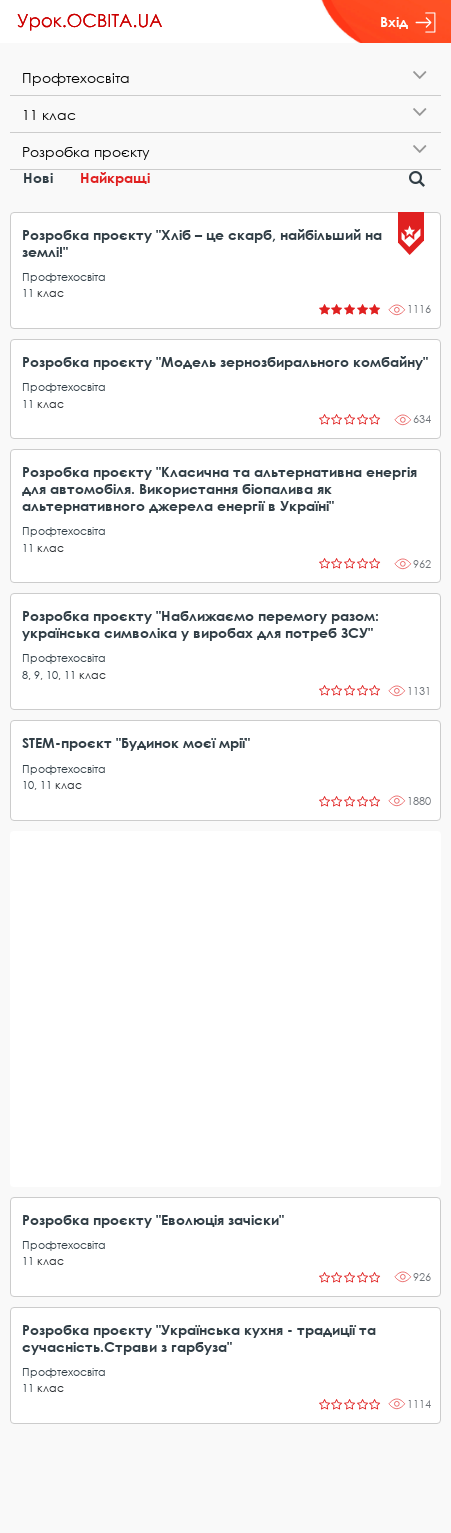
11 (28, 292)
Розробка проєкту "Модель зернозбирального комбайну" (225, 361)
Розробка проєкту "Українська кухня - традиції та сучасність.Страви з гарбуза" (199, 1338)
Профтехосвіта (64, 276)
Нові (38, 177)
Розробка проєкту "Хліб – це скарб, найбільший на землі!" (202, 243)
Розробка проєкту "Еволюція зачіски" (153, 1219)
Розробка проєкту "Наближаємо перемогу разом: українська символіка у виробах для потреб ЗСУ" (200, 624)
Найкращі (115, 177)
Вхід (408, 22)
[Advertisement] (225, 1009)
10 (52, 674)
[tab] (225, 77)
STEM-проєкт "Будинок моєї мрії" (136, 742)
